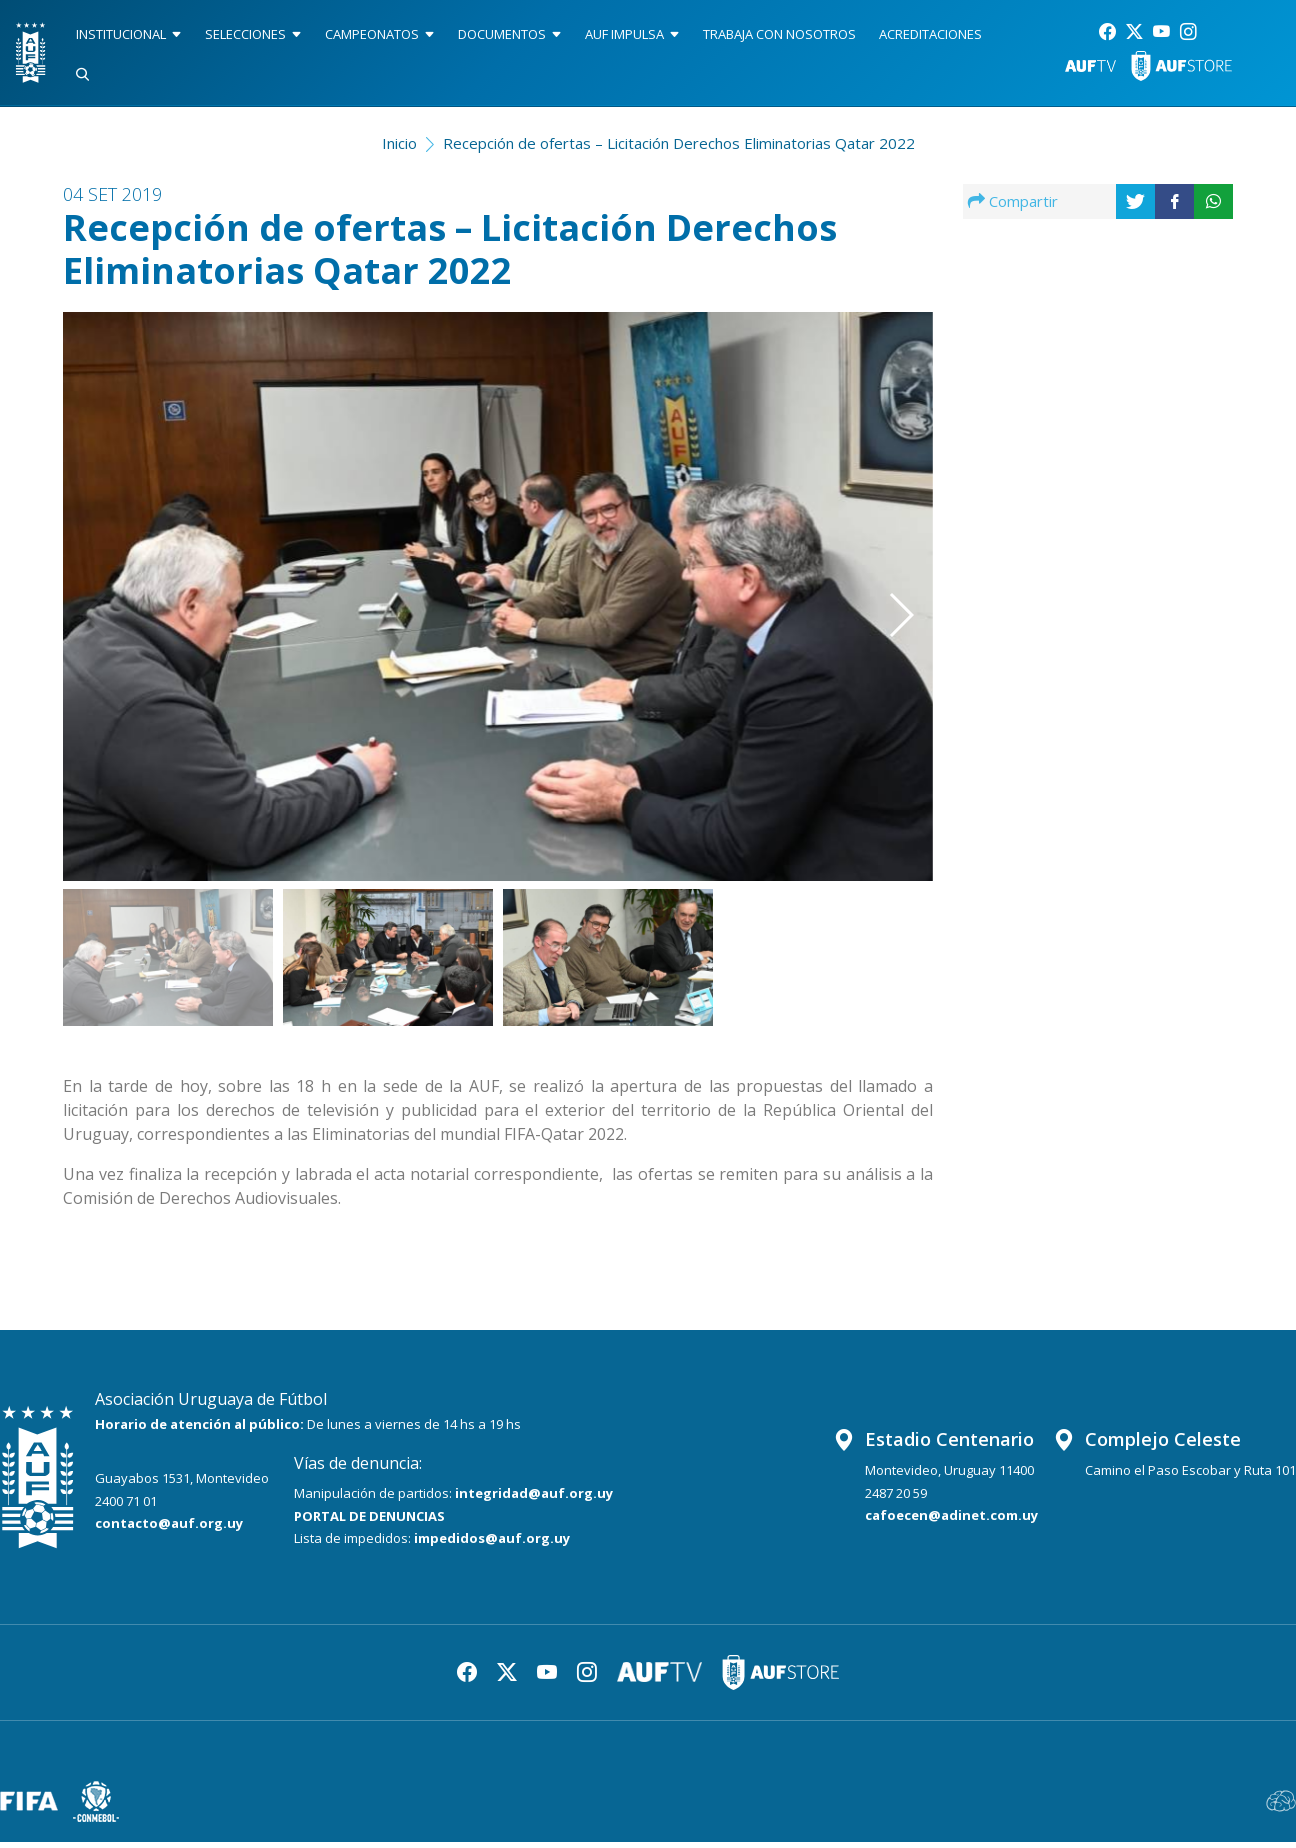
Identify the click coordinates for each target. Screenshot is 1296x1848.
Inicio (399, 149)
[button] (872, 574)
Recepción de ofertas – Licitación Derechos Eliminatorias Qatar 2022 (679, 149)
